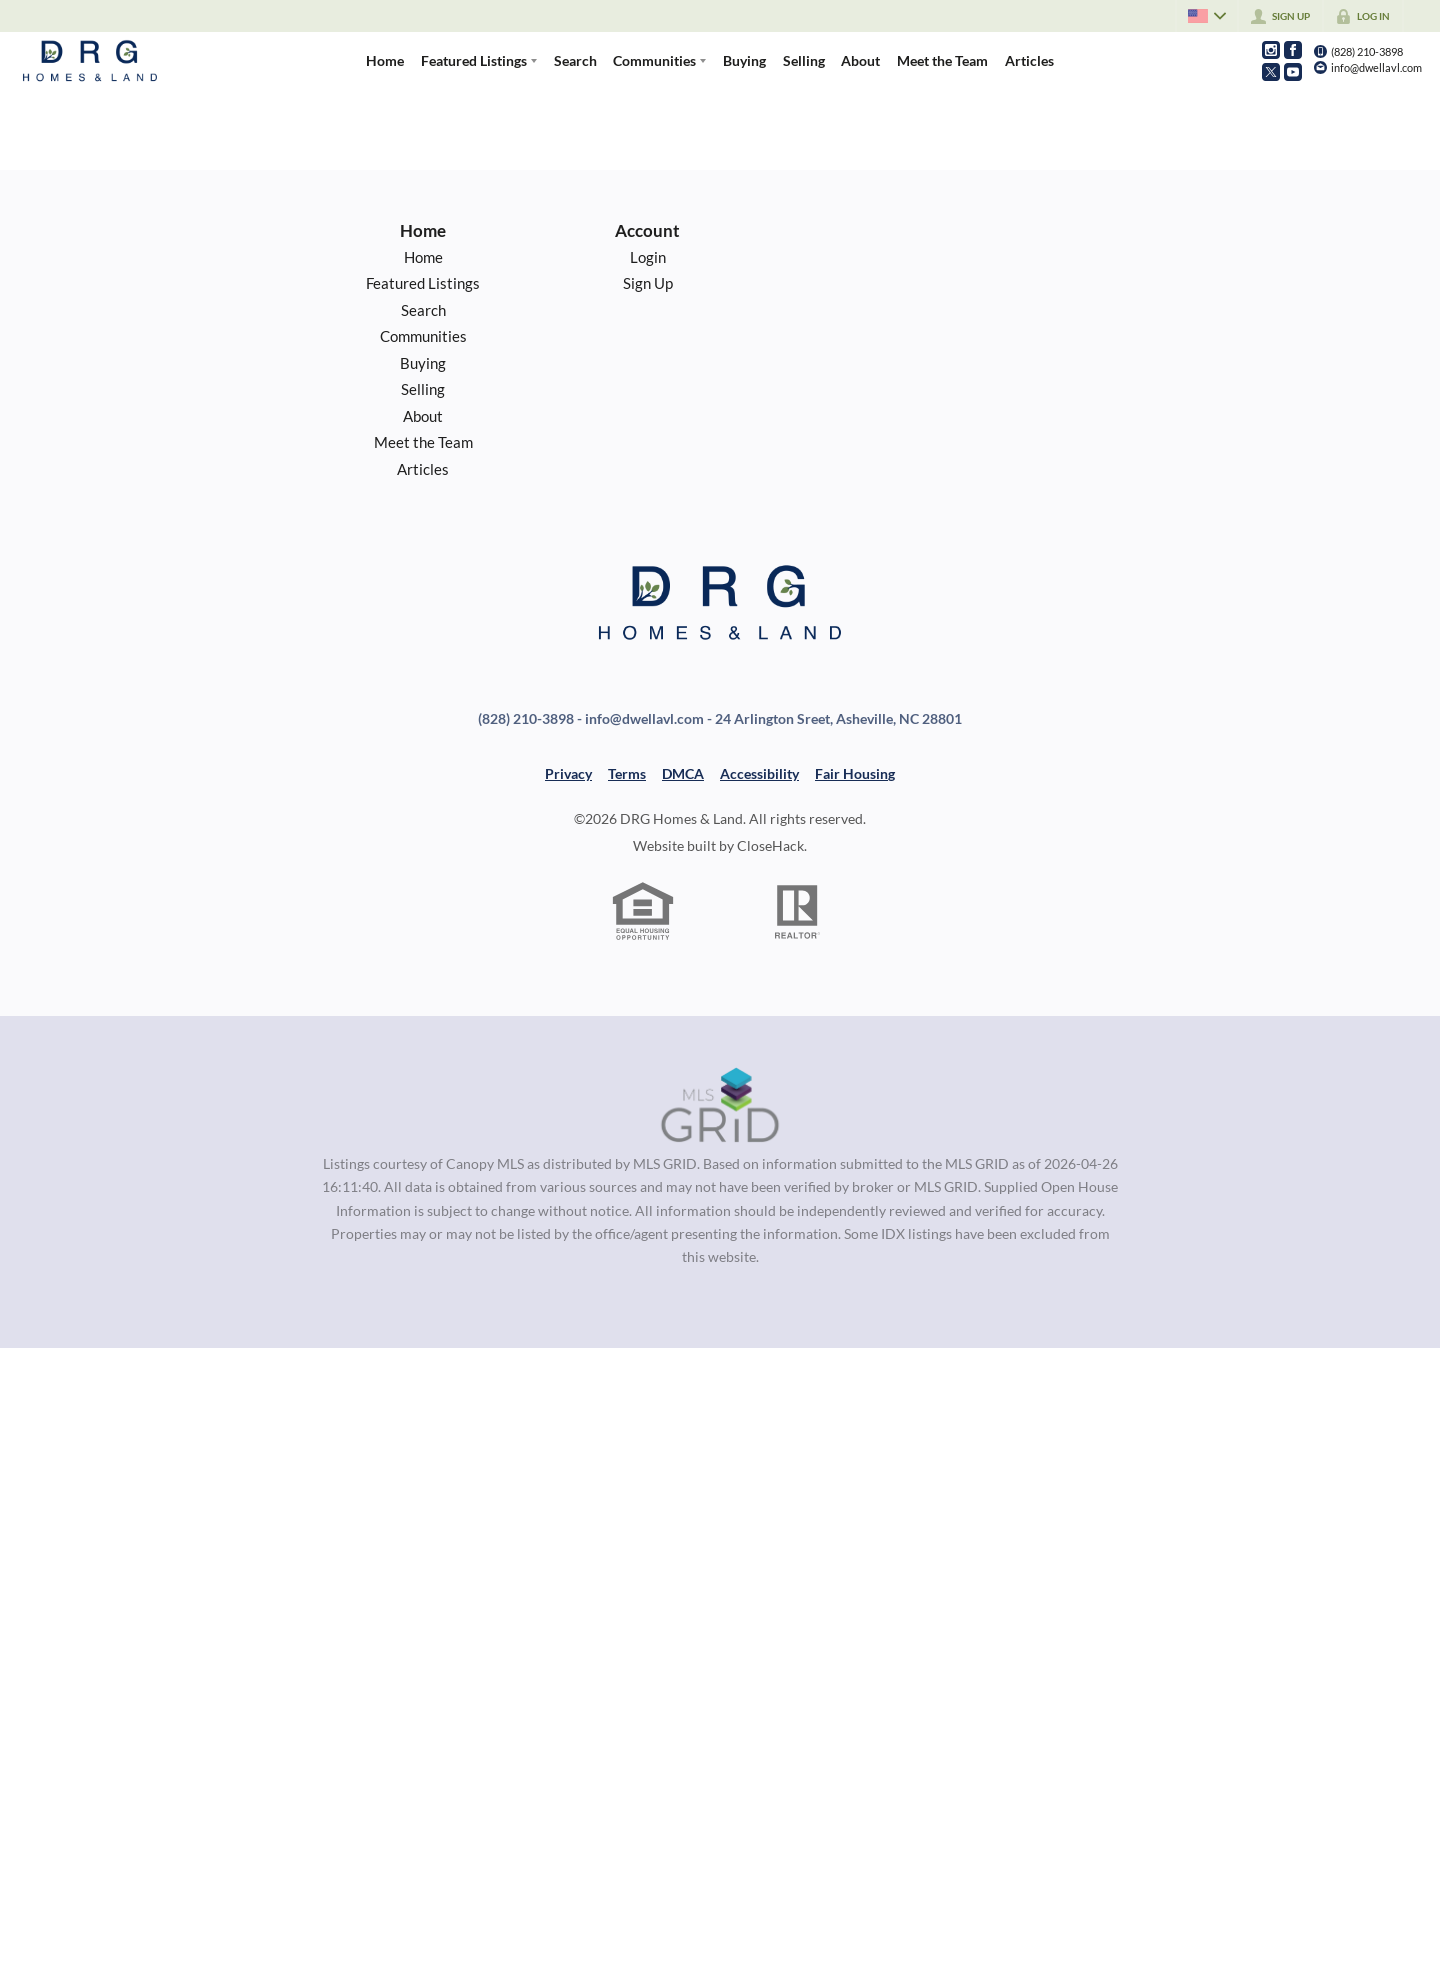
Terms (627, 773)
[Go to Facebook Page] (1293, 50)
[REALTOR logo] (798, 912)
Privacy (568, 773)
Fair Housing (855, 773)
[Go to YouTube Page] (1293, 72)
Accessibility (759, 773)
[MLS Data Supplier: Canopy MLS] (720, 1106)
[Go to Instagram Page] (1271, 50)
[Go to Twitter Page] (1271, 72)
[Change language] (1206, 16)
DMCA (683, 773)
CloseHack (770, 845)
